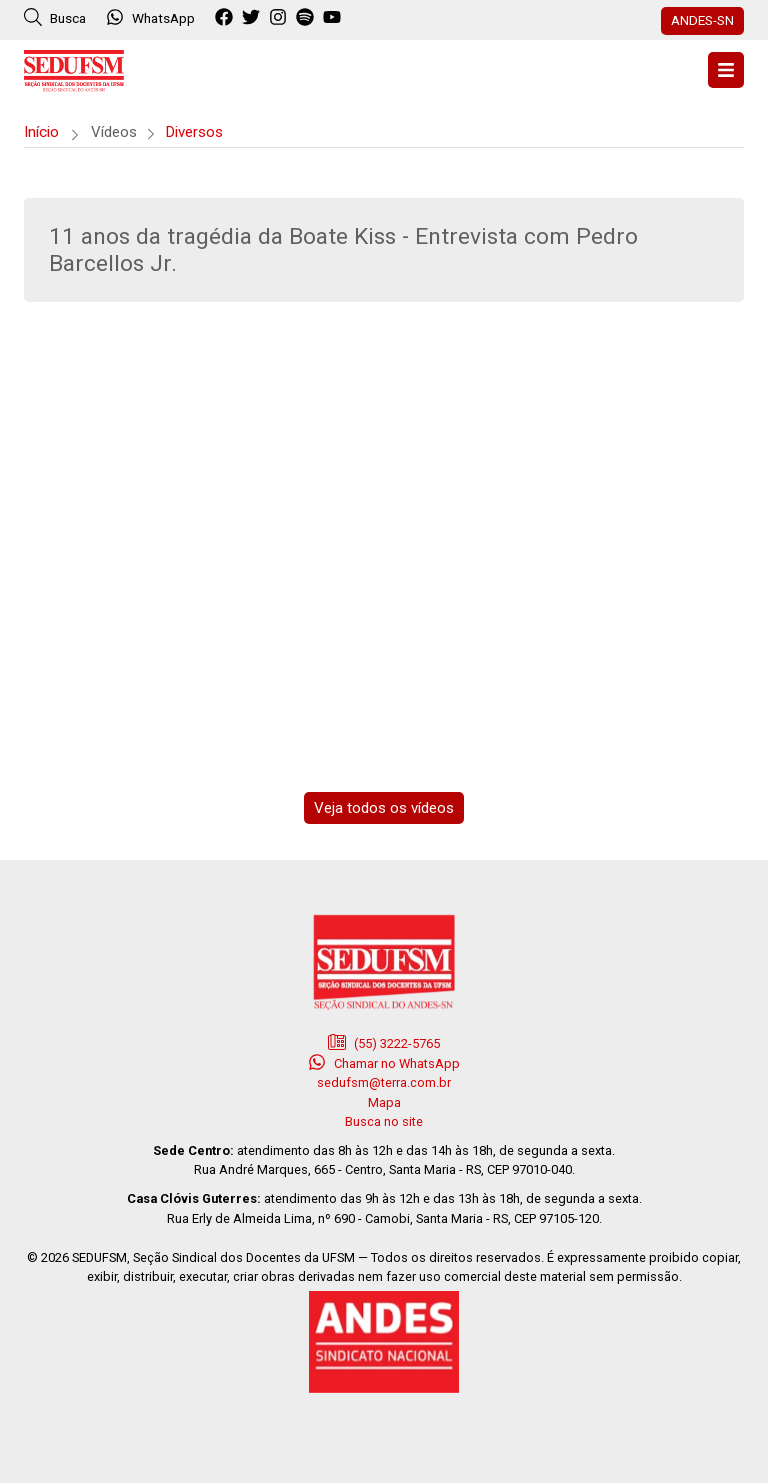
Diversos (194, 132)
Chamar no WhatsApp (384, 1062)
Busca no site (384, 1121)
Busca (55, 17)
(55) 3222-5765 (384, 1042)
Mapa (384, 1102)
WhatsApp (150, 17)
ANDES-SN (702, 20)
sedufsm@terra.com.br (384, 1082)
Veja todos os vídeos (384, 808)
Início (41, 132)
